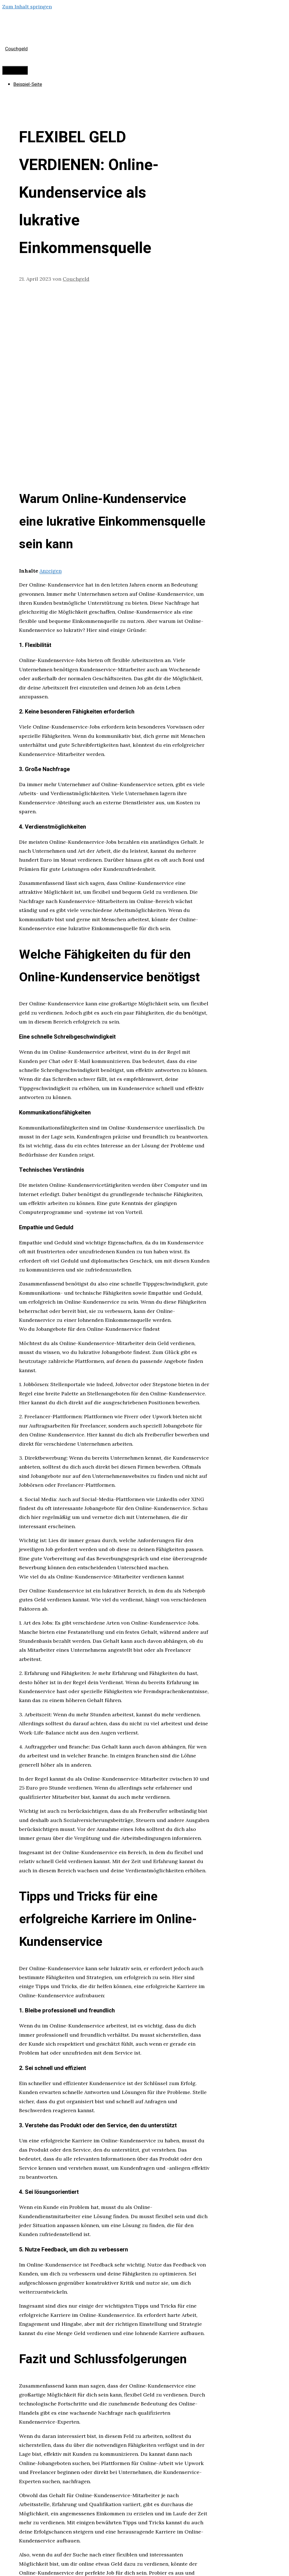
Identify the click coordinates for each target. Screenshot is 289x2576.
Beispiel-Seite (27, 84)
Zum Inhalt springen (27, 6)
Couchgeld (16, 48)
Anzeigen (50, 571)
